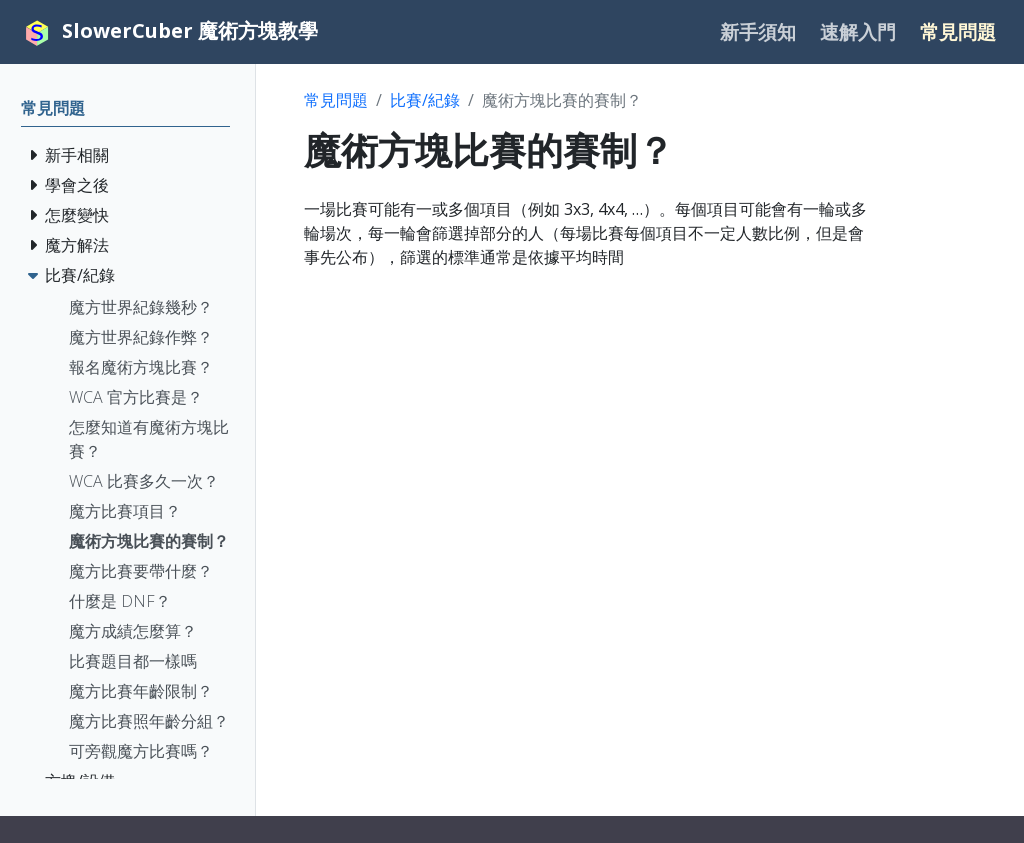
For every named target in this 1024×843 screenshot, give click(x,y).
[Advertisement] (658, 425)
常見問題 (336, 100)
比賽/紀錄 (425, 100)
